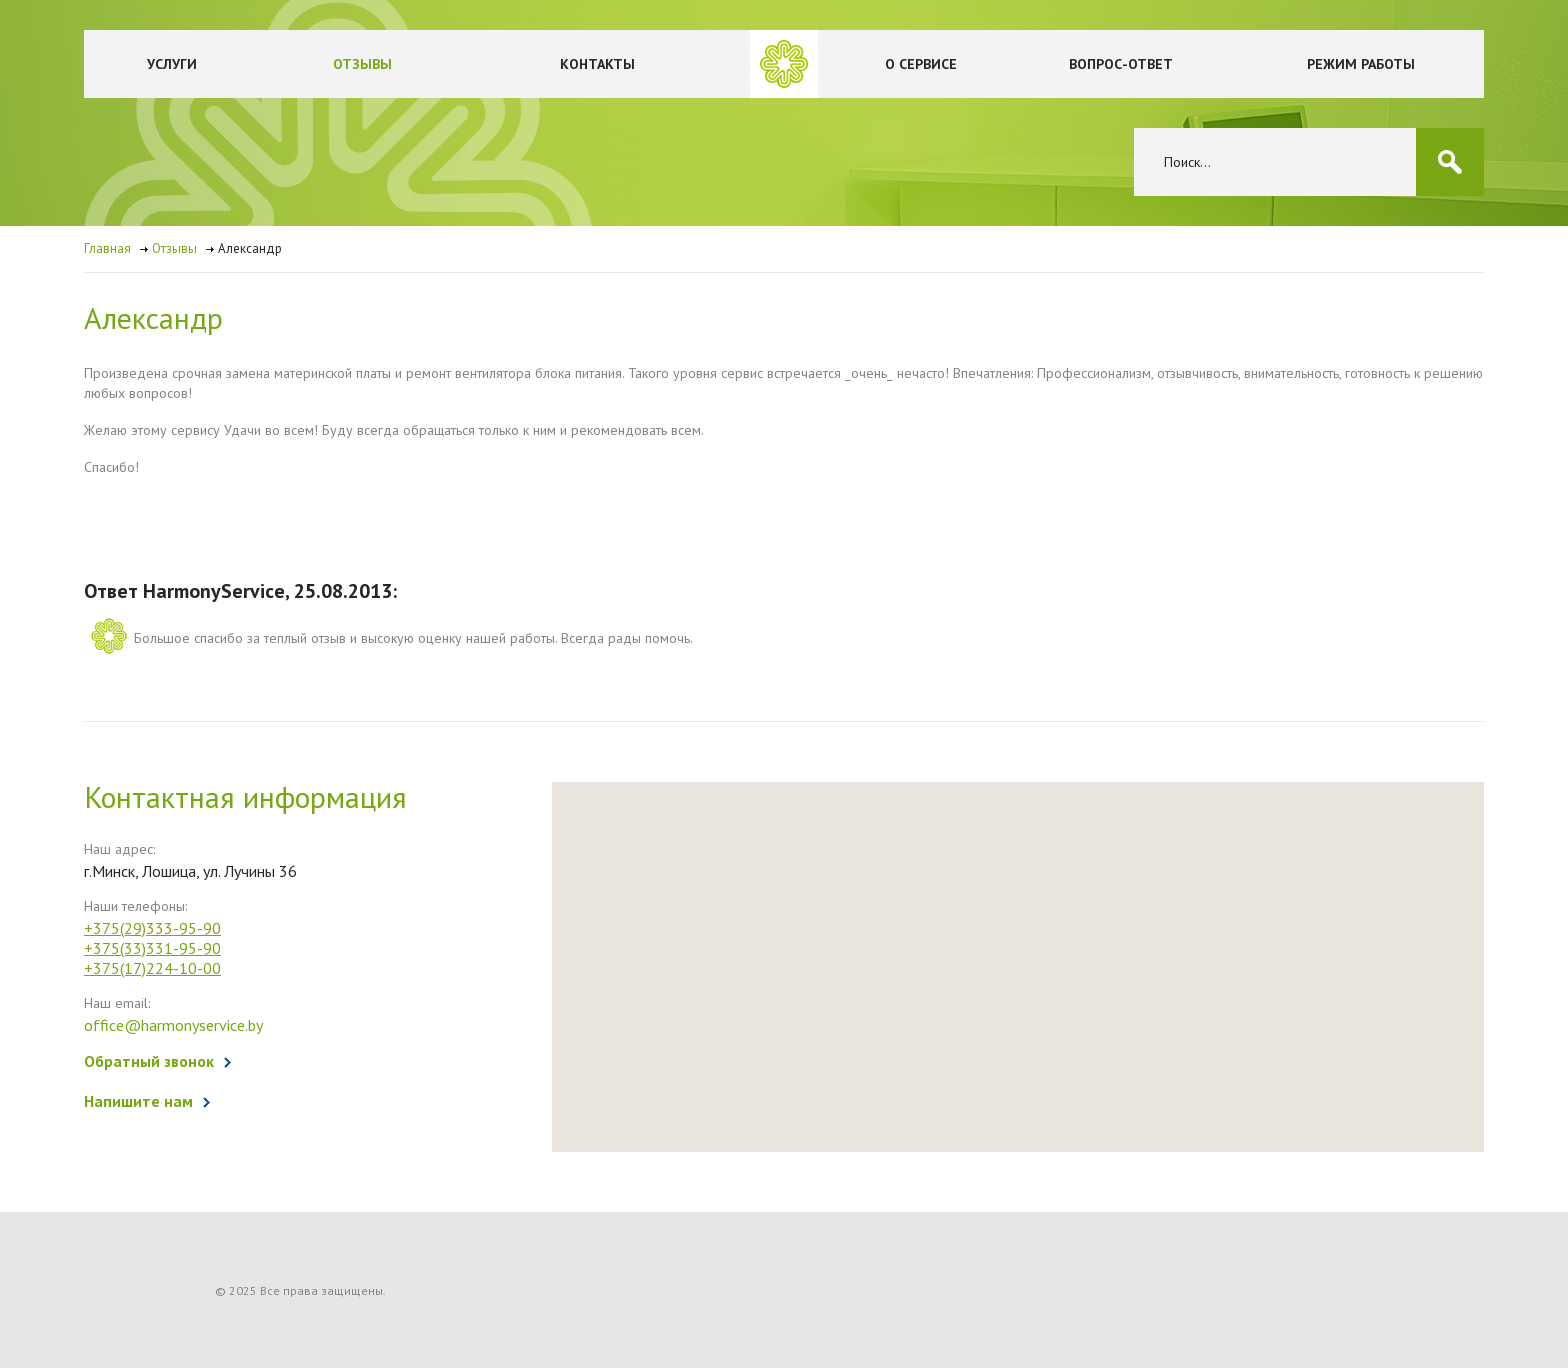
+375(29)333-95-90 (152, 928)
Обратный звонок (149, 1061)
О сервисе (921, 64)
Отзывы (362, 64)
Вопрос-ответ (1121, 64)
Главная (107, 248)
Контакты (597, 64)
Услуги (172, 64)
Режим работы (1361, 64)
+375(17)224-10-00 (152, 968)
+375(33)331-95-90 (152, 948)
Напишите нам (138, 1101)
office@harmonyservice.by (173, 1025)
